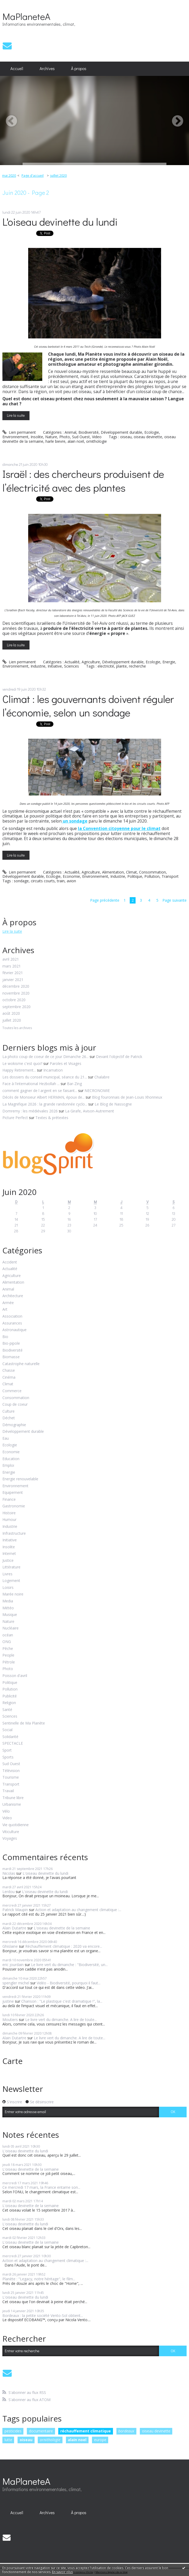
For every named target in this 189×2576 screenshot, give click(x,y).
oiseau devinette (148, 436)
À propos (78, 68)
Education (10, 1459)
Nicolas (8, 1873)
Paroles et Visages (65, 1063)
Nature (51, 436)
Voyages (9, 1838)
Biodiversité (88, 432)
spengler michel (15, 1982)
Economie (71, 876)
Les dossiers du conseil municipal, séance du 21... (44, 1077)
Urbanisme (11, 1804)
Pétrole (8, 1662)
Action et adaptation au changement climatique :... (78, 1909)
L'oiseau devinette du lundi (59, 221)
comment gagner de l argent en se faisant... (39, 1090)
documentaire (41, 2430)
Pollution (151, 876)
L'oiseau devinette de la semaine (62, 1927)
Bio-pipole (11, 1343)
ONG (6, 1642)
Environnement (15, 436)
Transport (170, 876)
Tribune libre (13, 1798)
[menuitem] (16, 69)
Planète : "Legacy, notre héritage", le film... (38, 2278)
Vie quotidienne (15, 1825)
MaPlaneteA (26, 16)
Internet (9, 1553)
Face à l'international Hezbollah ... (31, 1083)
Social (7, 1730)
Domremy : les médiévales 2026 (30, 1110)
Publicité (9, 1696)
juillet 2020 (58, 175)
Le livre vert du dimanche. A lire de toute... (61, 2019)
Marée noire (12, 1594)
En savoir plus (62, 2572)
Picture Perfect (15, 1117)
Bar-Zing (74, 1083)
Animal (70, 432)
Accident (9, 1262)
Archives (47, 68)
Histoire (9, 1513)
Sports (8, 1757)
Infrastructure (14, 1533)
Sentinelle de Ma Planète (23, 1723)
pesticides (13, 2430)
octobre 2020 (14, 1000)
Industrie (38, 666)
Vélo (6, 1811)
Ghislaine (10, 1946)
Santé (7, 1710)
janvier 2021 (12, 980)
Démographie (14, 1425)
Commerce (12, 1391)
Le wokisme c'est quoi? (22, 1063)
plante (121, 666)
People (8, 1655)
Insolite (37, 436)
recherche (137, 666)
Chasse (8, 1370)
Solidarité (10, 1737)
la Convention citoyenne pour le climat (119, 828)
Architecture (12, 1296)
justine (8, 2001)
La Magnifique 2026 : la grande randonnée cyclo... (44, 1104)
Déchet (8, 1418)
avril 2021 (10, 959)
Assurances (12, 1323)
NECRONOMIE (97, 1090)
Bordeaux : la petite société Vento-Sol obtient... (42, 2315)
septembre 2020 (16, 1007)
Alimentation (113, 872)
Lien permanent (19, 432)
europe (100, 2439)
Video (97, 436)
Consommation (152, 872)
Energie (168, 661)
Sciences (71, 666)
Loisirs (8, 1587)
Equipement (12, 1492)
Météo (8, 1608)
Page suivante (174, 900)
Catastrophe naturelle (21, 1364)
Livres (7, 1574)
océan (7, 1635)
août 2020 (11, 1013)
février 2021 (12, 973)
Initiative (55, 666)
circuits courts (43, 880)
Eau (5, 1438)
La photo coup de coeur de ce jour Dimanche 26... (45, 1056)
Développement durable (121, 432)
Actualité (72, 661)
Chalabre (102, 1077)
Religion (9, 1703)
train (61, 880)
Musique (9, 1614)
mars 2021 (11, 966)
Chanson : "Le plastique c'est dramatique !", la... (61, 2001)
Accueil (16, 68)
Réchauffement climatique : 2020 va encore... (63, 1946)
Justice (8, 1560)
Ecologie (151, 432)
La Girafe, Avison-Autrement (89, 1110)
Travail (8, 1791)
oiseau (126, 436)
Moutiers (10, 2019)
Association (12, 1316)
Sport (7, 1750)
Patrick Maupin (15, 1909)
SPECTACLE (12, 1743)
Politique (134, 876)
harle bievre (55, 441)
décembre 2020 (15, 986)
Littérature (11, 1567)
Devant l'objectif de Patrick (119, 1056)
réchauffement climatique (85, 2430)
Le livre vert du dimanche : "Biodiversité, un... (69, 1964)
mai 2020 (9, 175)
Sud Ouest (81, 436)
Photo (64, 436)
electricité (106, 666)
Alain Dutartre (14, 1927)
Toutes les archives (17, 1028)
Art (4, 1309)
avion (71, 880)
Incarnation (53, 1070)
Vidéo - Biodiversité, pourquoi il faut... (68, 1982)
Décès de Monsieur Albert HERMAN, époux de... (43, 1097)
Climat (131, 872)
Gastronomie (13, 1506)
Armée (8, 1303)
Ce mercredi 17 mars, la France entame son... (41, 2187)
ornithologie (96, 441)
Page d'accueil (33, 175)
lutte (8, 2439)
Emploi (8, 1465)
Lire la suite (16, 415)
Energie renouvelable (20, 1479)
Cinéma (8, 1377)
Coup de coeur (15, 1404)
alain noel (77, 2439)
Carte (12, 2060)
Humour (9, 1519)
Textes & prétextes (51, 1117)
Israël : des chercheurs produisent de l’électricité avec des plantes (83, 480)
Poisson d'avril (14, 1676)
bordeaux (126, 2430)
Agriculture (91, 661)
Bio (5, 1337)
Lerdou (8, 1891)
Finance (9, 1499)
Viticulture (10, 1832)
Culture (8, 1411)
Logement (11, 1581)
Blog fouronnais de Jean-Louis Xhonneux (127, 1097)
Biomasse (11, 1357)
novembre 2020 (16, 993)
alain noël (76, 441)
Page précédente (104, 900)
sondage (21, 880)
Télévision (11, 1771)
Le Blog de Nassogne (113, 1104)
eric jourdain (13, 1964)
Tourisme (10, 1777)
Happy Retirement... (19, 1070)
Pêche (7, 1648)
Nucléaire (10, 1628)
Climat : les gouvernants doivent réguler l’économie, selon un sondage (88, 705)
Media (7, 1601)
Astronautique (14, 1330)
